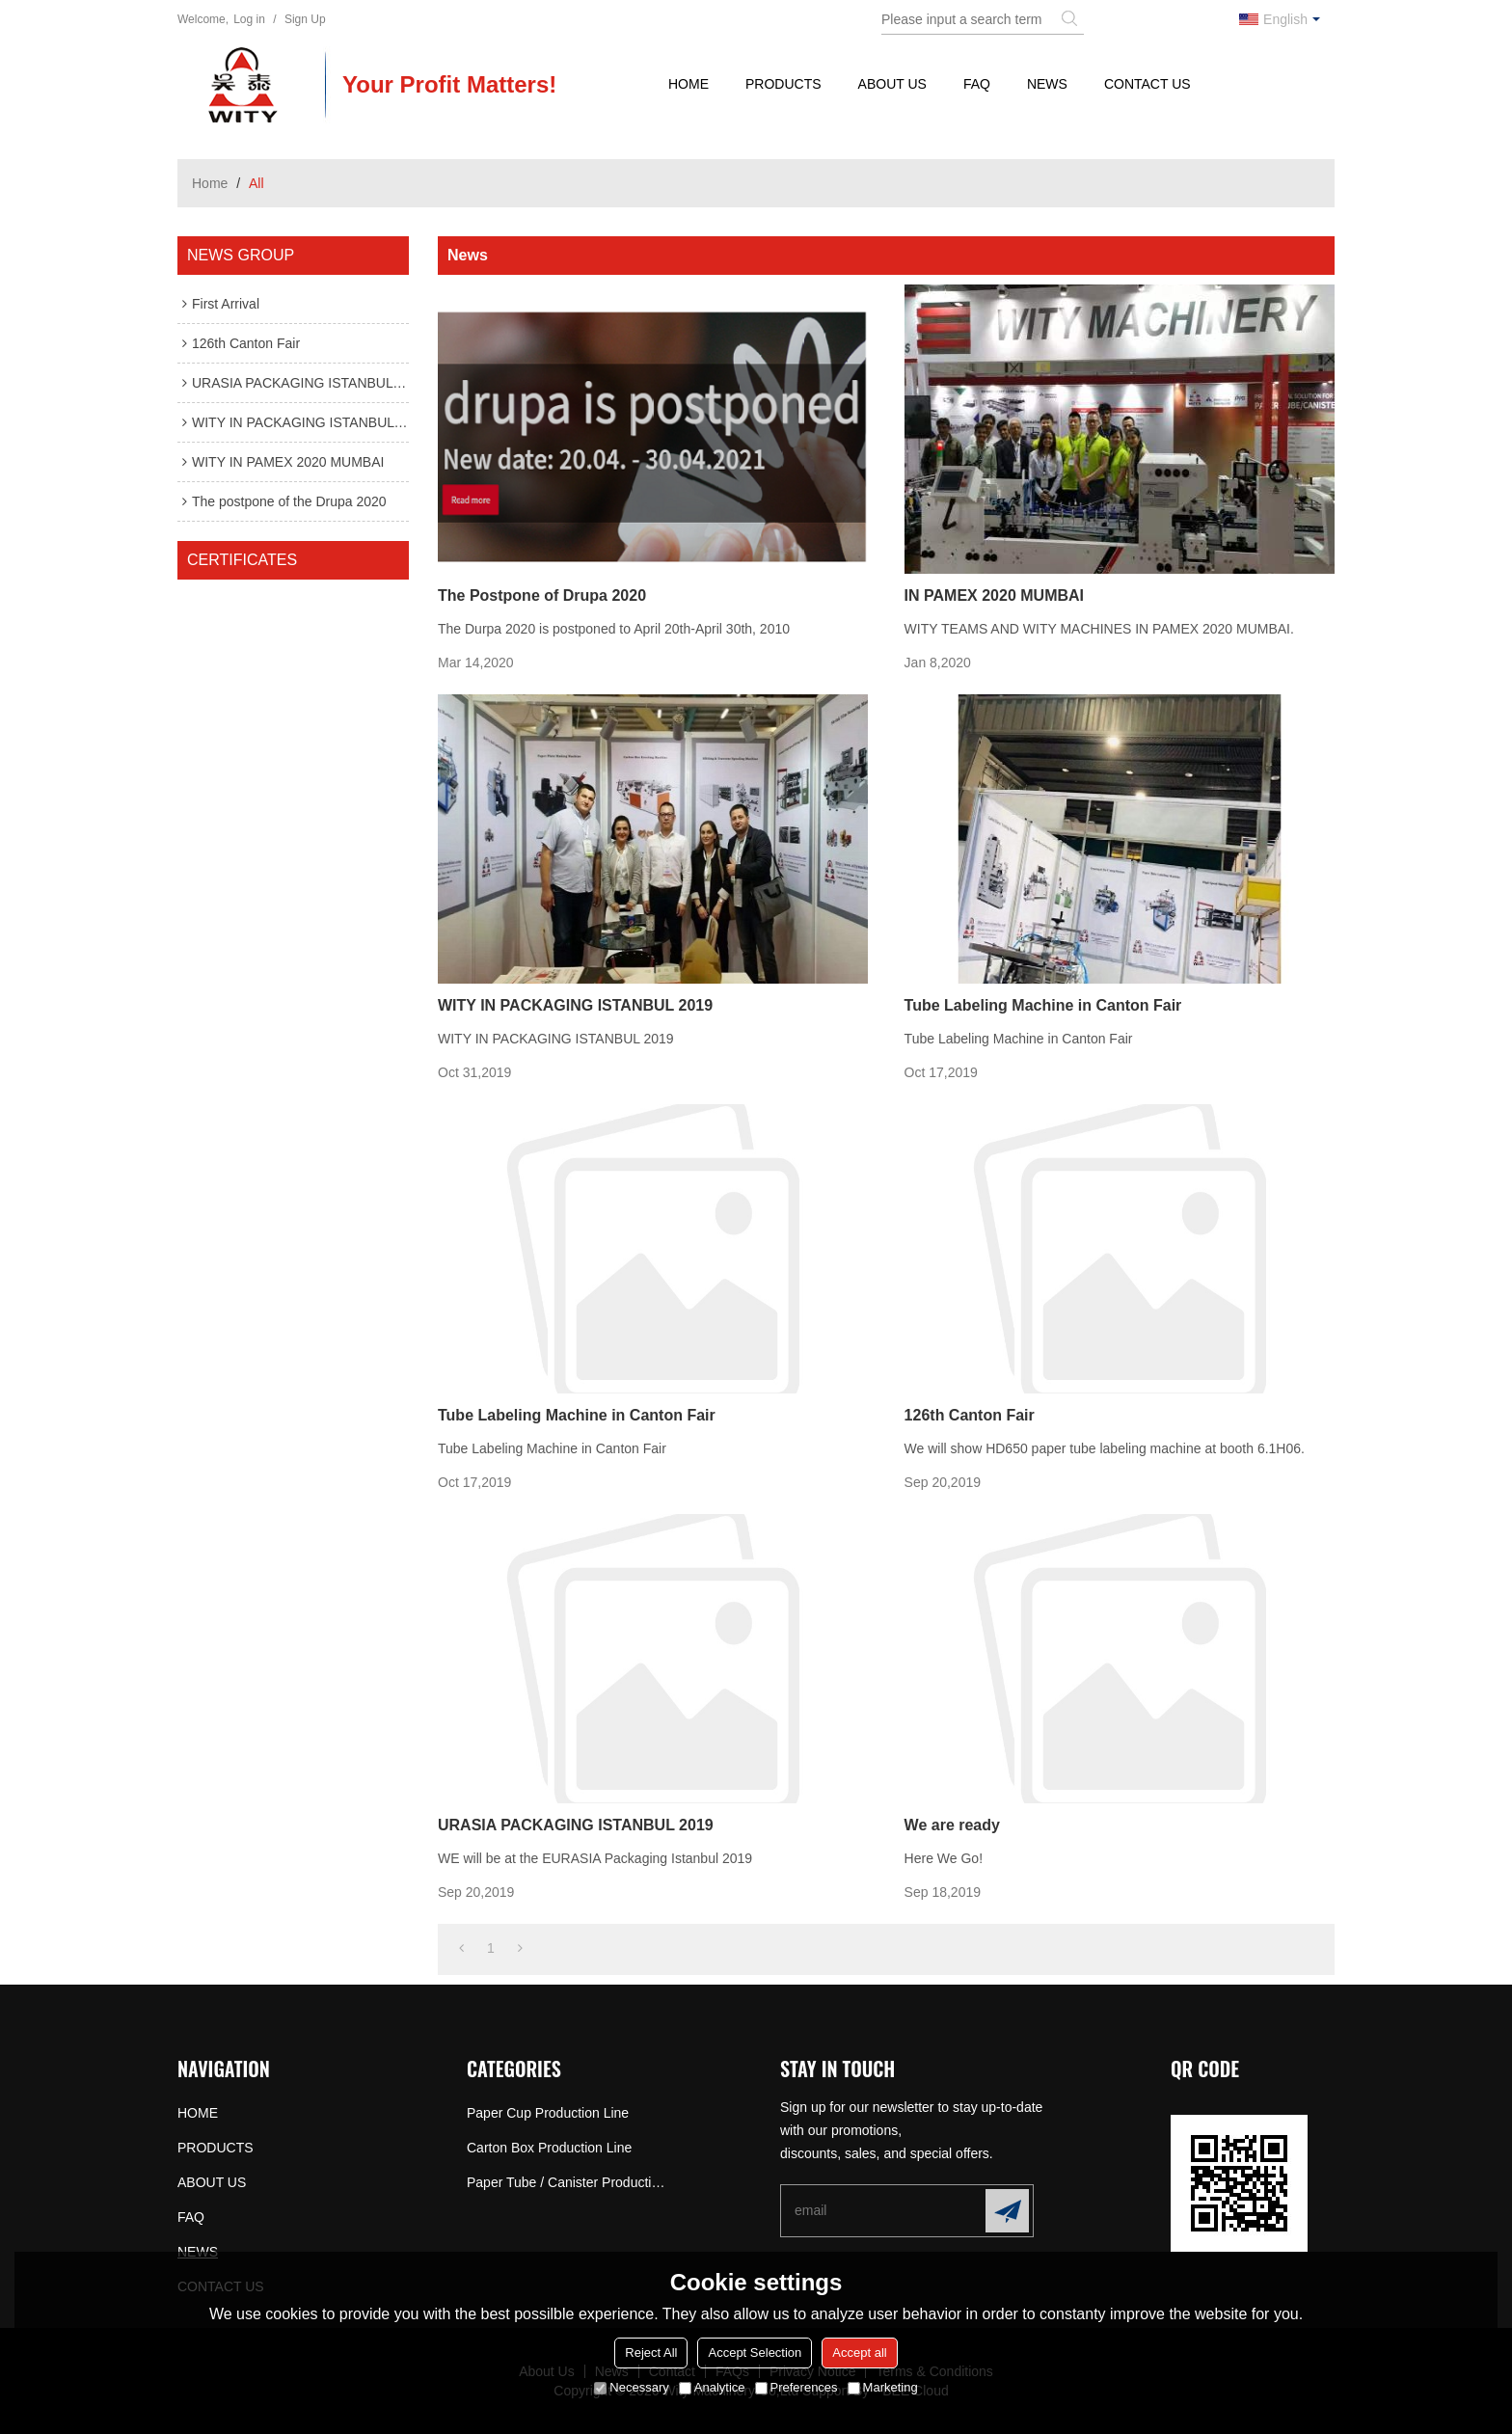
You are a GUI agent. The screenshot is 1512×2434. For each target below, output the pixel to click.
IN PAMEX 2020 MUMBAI (994, 595)
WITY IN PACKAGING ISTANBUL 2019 (575, 1005)
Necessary (631, 2387)
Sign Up (305, 19)
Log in (249, 19)
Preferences (796, 2387)
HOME (688, 84)
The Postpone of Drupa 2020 (542, 595)
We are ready (952, 1825)
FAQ (976, 84)
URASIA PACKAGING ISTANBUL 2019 (576, 1825)
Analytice (712, 2387)
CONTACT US (1147, 84)
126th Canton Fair (969, 1415)
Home (210, 183)
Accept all (859, 2352)
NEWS (1047, 84)
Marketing (883, 2387)
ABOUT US (892, 84)
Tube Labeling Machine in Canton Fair (1043, 1005)
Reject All (651, 2352)
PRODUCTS (783, 84)
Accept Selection (754, 2352)
